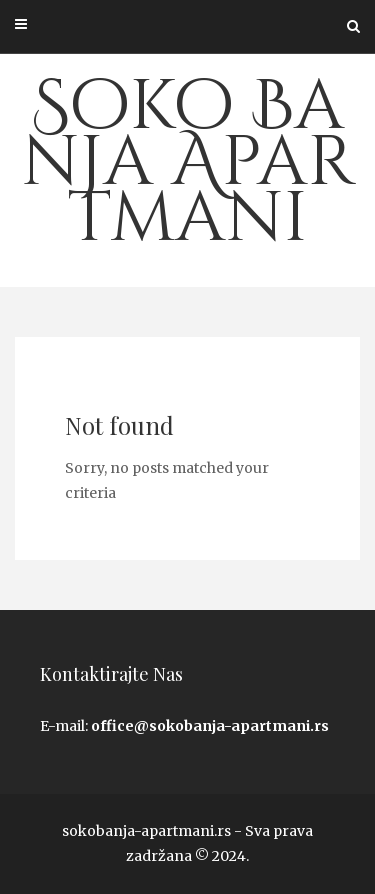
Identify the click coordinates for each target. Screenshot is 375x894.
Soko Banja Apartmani (188, 163)
